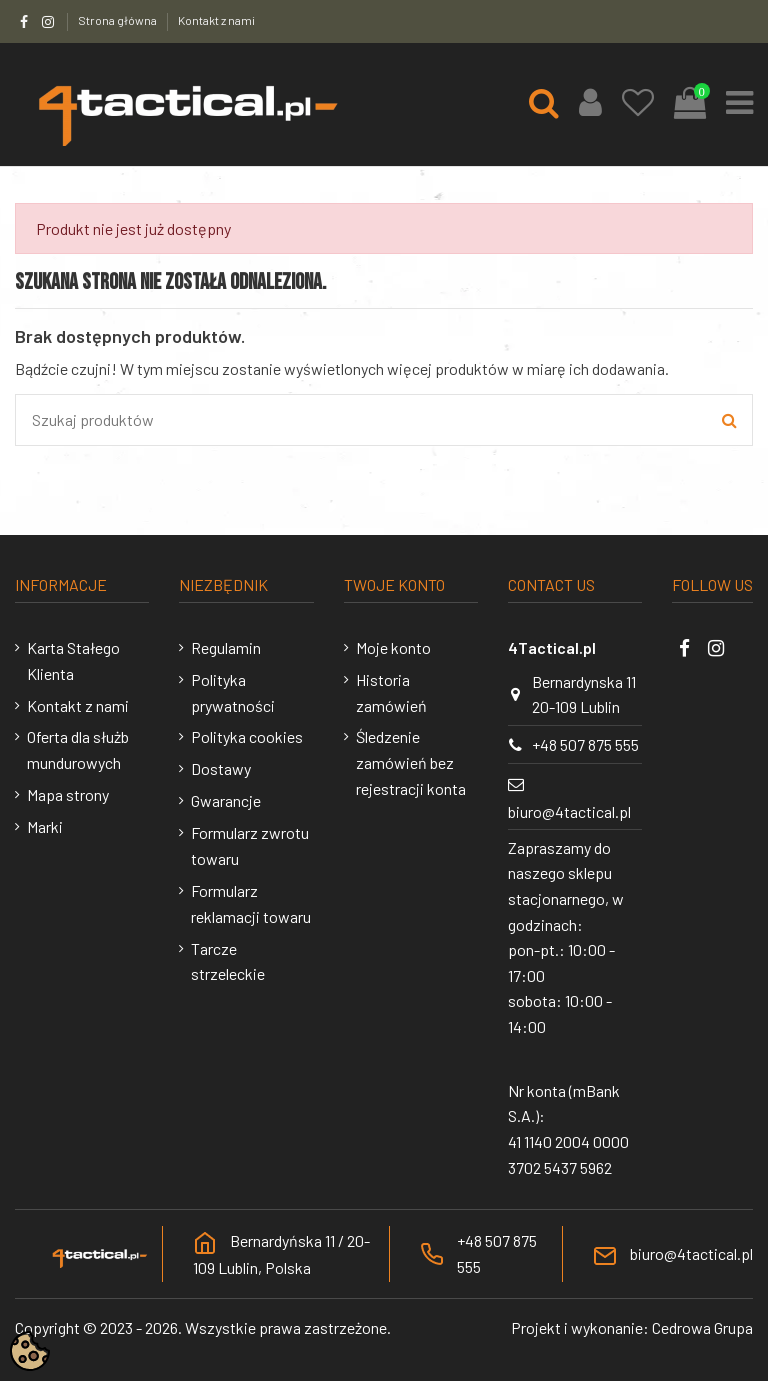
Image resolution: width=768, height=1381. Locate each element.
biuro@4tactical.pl (569, 811)
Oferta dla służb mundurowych (78, 749)
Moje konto (393, 647)
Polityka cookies (247, 736)
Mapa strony (68, 794)
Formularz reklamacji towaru (251, 903)
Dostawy (221, 768)
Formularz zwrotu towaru (250, 845)
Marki (45, 826)
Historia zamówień (391, 692)
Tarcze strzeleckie (228, 961)
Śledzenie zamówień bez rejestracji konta (411, 762)
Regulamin (226, 647)
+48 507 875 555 (585, 744)
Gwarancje (226, 800)
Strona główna (118, 20)
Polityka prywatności (233, 692)
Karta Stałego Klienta (73, 660)
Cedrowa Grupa (702, 1327)
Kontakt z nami (216, 20)
